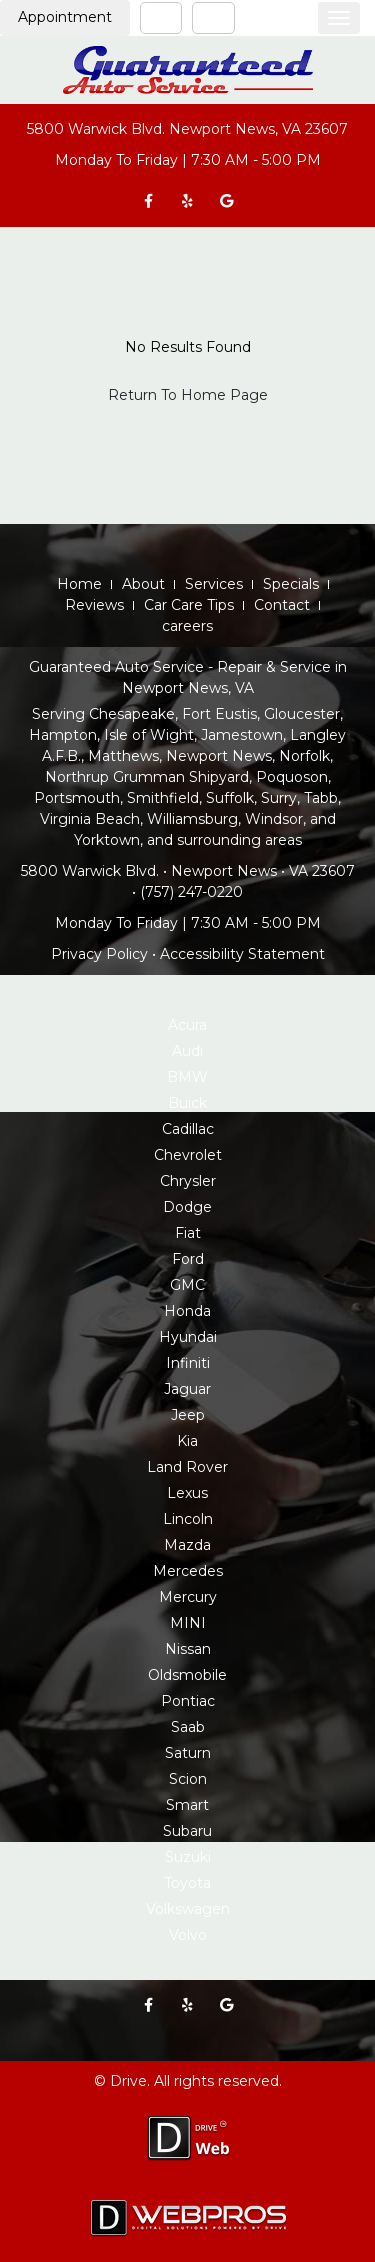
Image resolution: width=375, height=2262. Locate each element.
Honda (187, 1311)
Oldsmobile (187, 1675)
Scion (188, 1779)
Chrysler (188, 1181)
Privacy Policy (99, 954)
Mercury (188, 1597)
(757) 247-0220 (191, 892)
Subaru (187, 1831)
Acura (187, 1025)
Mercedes (188, 1571)
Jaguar (187, 1389)
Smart (187, 1805)
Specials (291, 584)
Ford (188, 1259)
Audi (187, 1051)
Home (79, 584)
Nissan (188, 1649)
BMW (187, 1077)
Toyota (187, 1883)
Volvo (188, 1935)
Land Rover (187, 1467)
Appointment (65, 17)
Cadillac (188, 1129)
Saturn (188, 1753)
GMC (187, 1285)
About (143, 584)
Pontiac (188, 1701)
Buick (187, 1103)
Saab (188, 1727)
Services (214, 584)
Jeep (188, 1415)
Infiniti (188, 1363)
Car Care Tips (189, 605)
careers (187, 626)
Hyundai (188, 1337)
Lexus (187, 1493)
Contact (282, 605)
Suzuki (188, 1857)
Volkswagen (188, 1909)
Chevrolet (188, 1155)
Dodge (187, 1207)
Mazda (187, 1545)
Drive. (130, 2081)
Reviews (94, 605)
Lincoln (188, 1519)
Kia (187, 1441)
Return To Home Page (188, 395)
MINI (188, 1623)
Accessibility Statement (242, 954)
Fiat (188, 1233)
